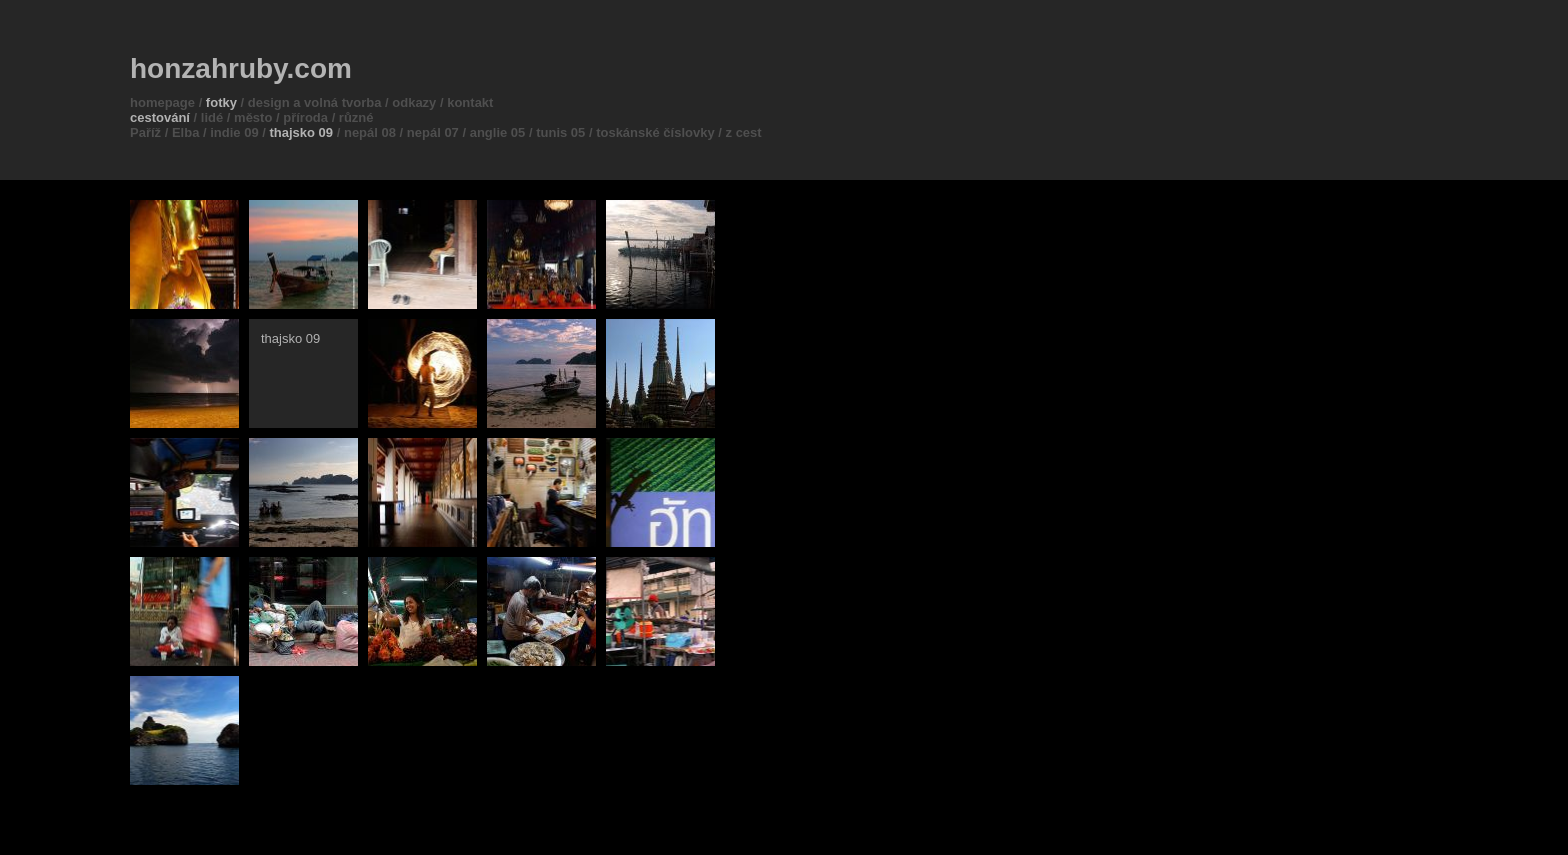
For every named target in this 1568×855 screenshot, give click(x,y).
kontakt (470, 102)
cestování (160, 117)
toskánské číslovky (655, 132)
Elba (185, 132)
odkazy (414, 102)
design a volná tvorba (315, 102)
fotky (221, 102)
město (253, 117)
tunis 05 (560, 132)
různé (356, 117)
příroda (305, 117)
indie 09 (234, 132)
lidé (212, 117)
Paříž (145, 132)
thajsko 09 (302, 132)
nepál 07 (433, 132)
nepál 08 (370, 132)
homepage (162, 102)
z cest (744, 132)
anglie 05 (498, 132)
